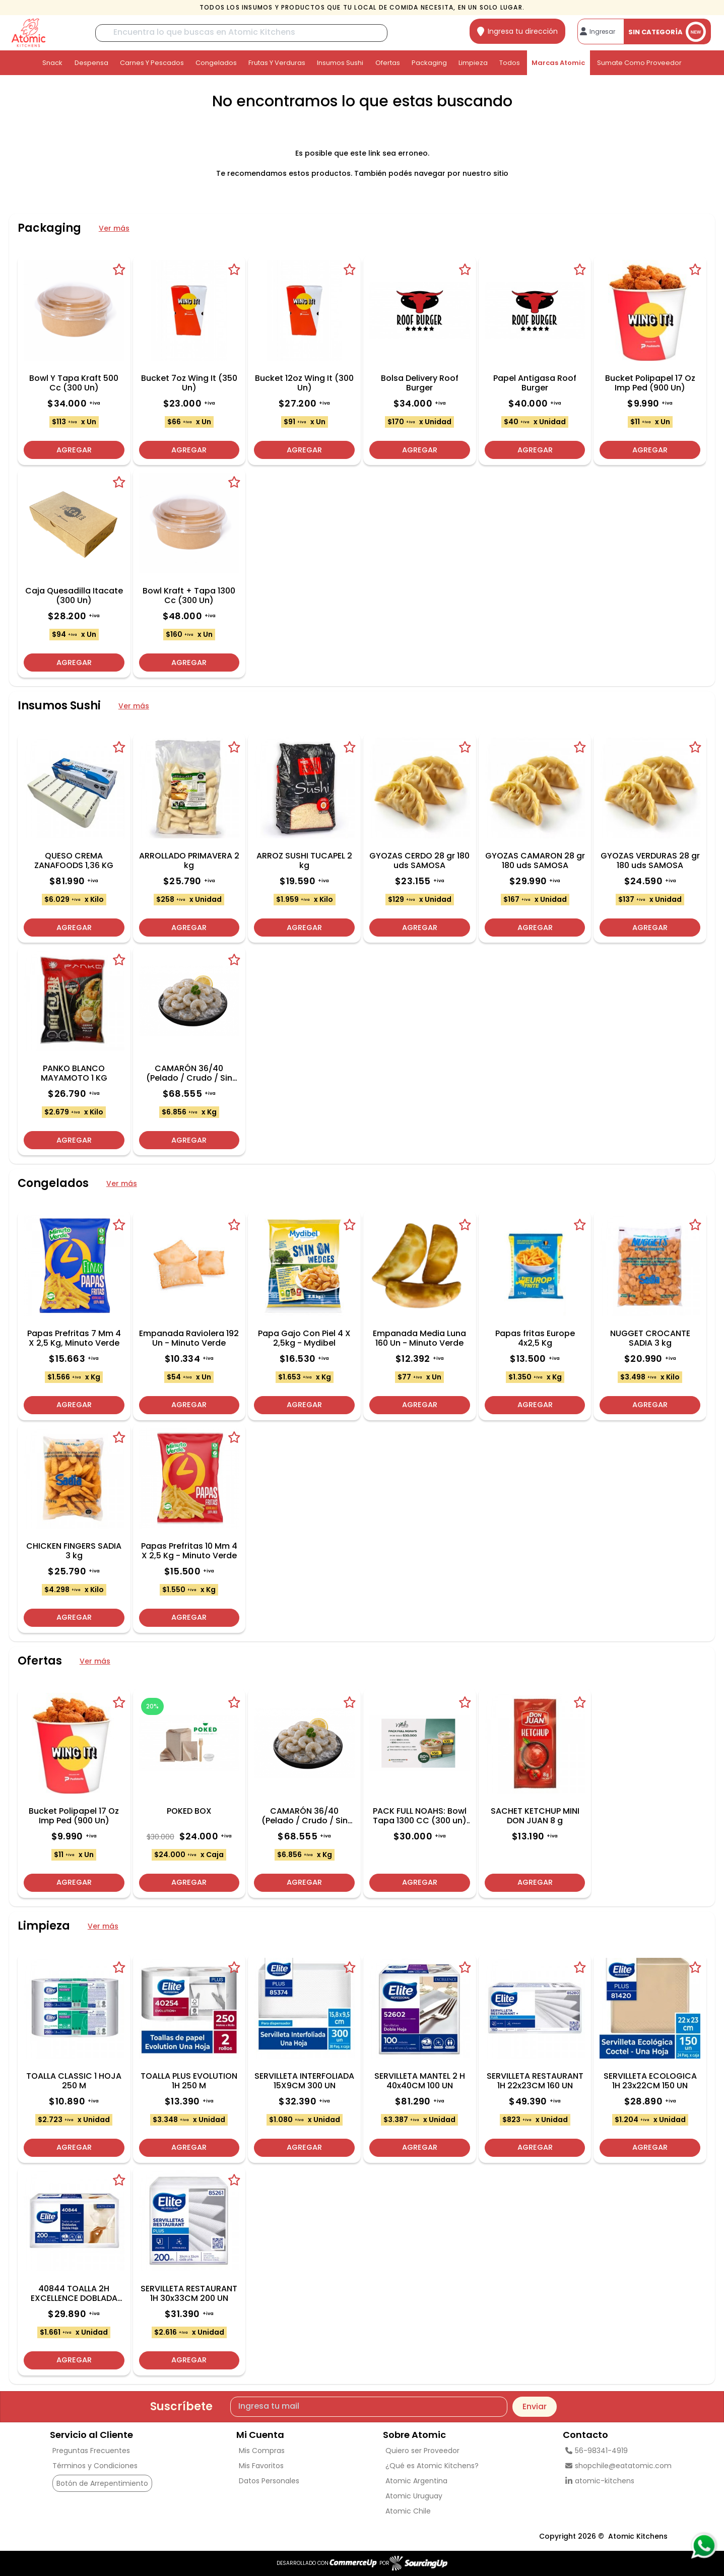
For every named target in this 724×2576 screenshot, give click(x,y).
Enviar (534, 2406)
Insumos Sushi (340, 63)
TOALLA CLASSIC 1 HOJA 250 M (73, 2080)
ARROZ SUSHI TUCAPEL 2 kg (304, 860)
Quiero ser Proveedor (422, 2451)
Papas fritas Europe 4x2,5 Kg (535, 1338)
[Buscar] (241, 33)
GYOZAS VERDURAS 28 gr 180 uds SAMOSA (650, 860)
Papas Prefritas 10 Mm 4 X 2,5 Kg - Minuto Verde (189, 1550)
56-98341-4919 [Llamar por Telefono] (596, 2451)
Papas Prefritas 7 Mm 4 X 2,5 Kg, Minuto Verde (74, 1338)
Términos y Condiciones (95, 2466)
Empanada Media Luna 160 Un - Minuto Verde (419, 1338)
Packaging (429, 63)
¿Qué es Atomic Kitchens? (432, 2466)
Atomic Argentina (416, 2481)
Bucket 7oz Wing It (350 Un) (189, 382)
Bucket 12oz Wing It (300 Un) (304, 382)
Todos (509, 63)
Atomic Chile (408, 2511)
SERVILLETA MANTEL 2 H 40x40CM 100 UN (419, 2080)
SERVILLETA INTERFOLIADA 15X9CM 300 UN (304, 2080)
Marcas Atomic (558, 63)
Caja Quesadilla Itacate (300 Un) (74, 595)
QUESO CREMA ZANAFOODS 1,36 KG (73, 860)
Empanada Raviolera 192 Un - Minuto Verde (189, 1338)
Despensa (91, 63)
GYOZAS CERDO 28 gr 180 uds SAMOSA (419, 860)
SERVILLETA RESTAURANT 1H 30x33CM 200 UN (189, 2293)
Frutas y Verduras (276, 63)
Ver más (114, 228)
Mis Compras (262, 2451)
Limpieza (473, 63)
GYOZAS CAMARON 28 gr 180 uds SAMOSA (535, 860)
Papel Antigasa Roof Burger (534, 382)
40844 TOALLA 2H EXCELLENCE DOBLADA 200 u (74, 2293)
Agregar (74, 447)
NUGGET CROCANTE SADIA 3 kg (650, 1338)
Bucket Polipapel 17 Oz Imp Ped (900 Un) (650, 382)
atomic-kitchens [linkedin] (599, 2481)
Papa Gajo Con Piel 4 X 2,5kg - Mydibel (304, 1338)
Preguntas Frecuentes (91, 2451)
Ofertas (387, 63)
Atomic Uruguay (413, 2496)
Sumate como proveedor (639, 63)
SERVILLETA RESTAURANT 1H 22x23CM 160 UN (535, 2080)
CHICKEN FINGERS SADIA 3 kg (73, 1550)
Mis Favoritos (261, 2466)
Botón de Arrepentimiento (102, 2483)
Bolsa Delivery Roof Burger (419, 382)
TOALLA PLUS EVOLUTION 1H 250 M (189, 2080)
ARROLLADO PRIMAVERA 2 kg (189, 860)
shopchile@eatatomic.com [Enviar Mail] (618, 2466)
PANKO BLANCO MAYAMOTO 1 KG (74, 1073)
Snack (52, 63)
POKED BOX (189, 1811)
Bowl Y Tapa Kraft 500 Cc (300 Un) (73, 382)
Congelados (216, 63)
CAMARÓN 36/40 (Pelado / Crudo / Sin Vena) (189, 1073)
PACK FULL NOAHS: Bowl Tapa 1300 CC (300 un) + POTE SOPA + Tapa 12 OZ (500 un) (420, 1815)
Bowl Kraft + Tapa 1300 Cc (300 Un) (189, 595)
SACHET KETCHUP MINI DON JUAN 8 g (535, 1815)
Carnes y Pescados (152, 63)
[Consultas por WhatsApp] (703, 2546)
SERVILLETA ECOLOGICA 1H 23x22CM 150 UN (650, 2080)
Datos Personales (269, 2481)
